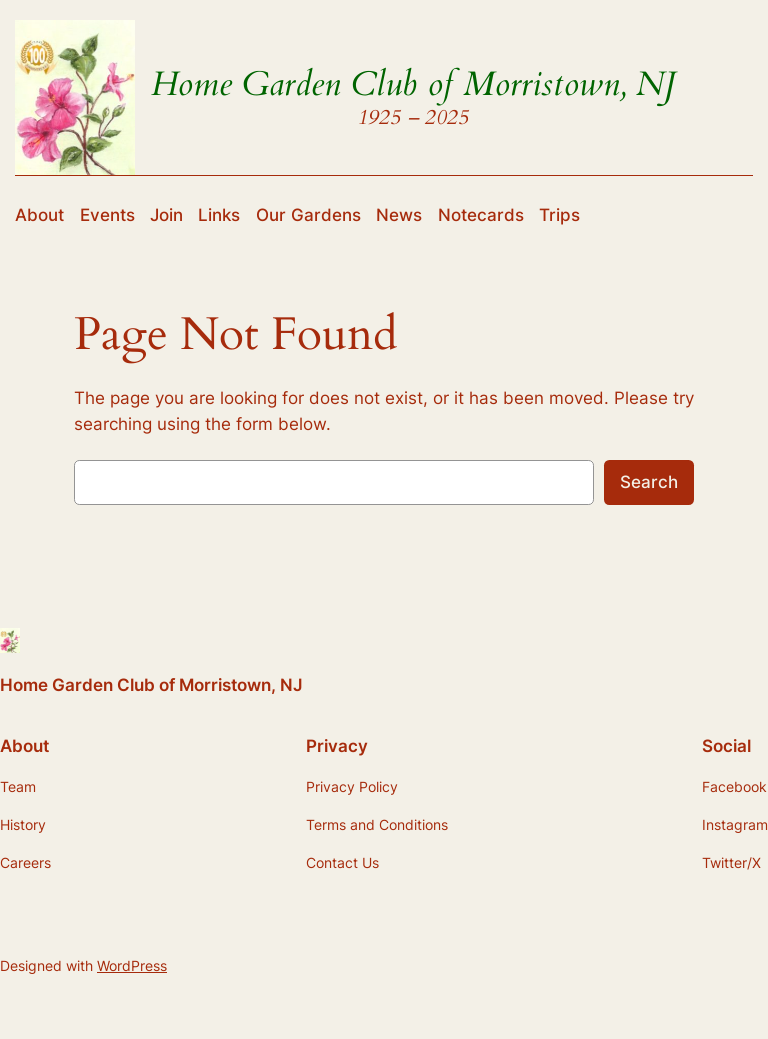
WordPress (132, 965)
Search (649, 482)
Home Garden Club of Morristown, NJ (413, 84)
